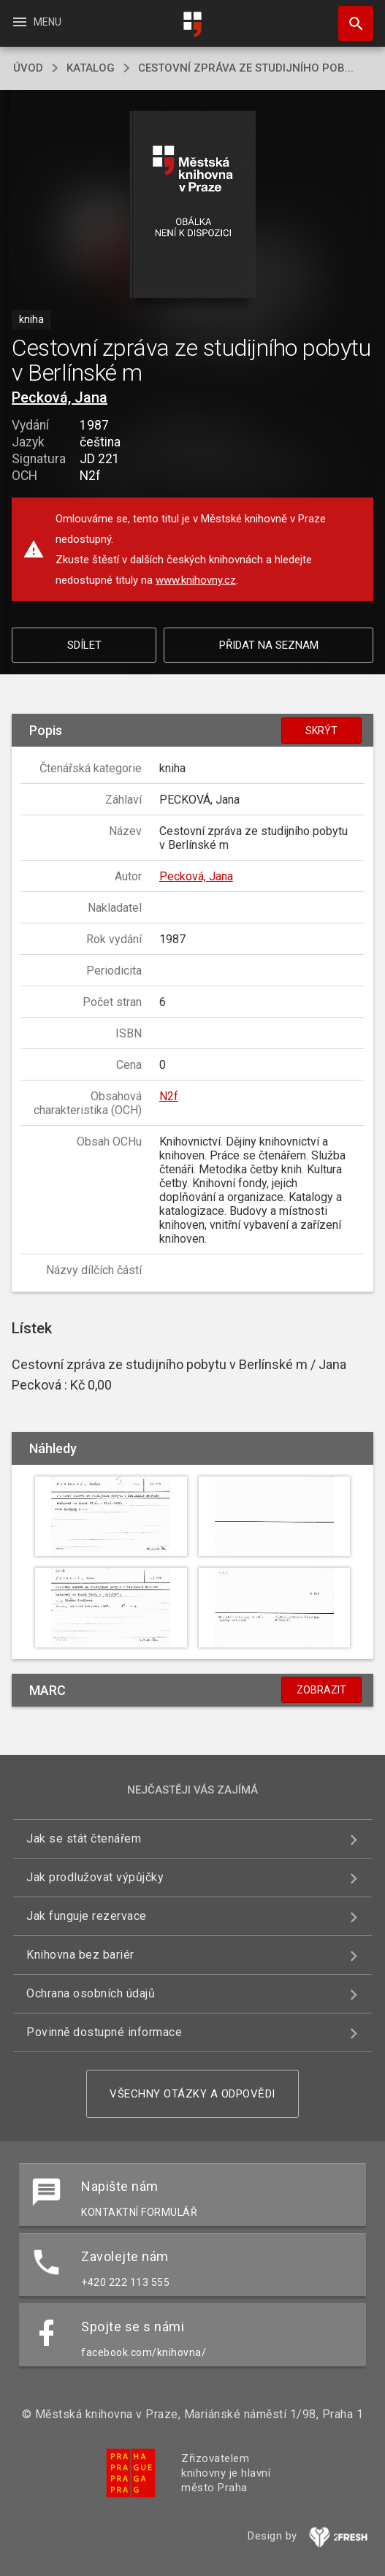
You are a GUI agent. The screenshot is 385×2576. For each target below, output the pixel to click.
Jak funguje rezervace (86, 1916)
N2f (168, 1096)
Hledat (349, 16)
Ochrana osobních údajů (90, 1993)
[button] (192, 206)
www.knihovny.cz (196, 580)
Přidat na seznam (269, 645)
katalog (90, 68)
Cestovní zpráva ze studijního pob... (246, 68)
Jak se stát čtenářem (83, 1838)
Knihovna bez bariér (80, 1955)
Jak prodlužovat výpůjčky (95, 1877)
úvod (28, 68)
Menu (36, 22)
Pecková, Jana (59, 397)
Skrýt (321, 730)
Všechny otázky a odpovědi (192, 2093)
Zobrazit (321, 1690)
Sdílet (84, 645)
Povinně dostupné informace (104, 2032)
